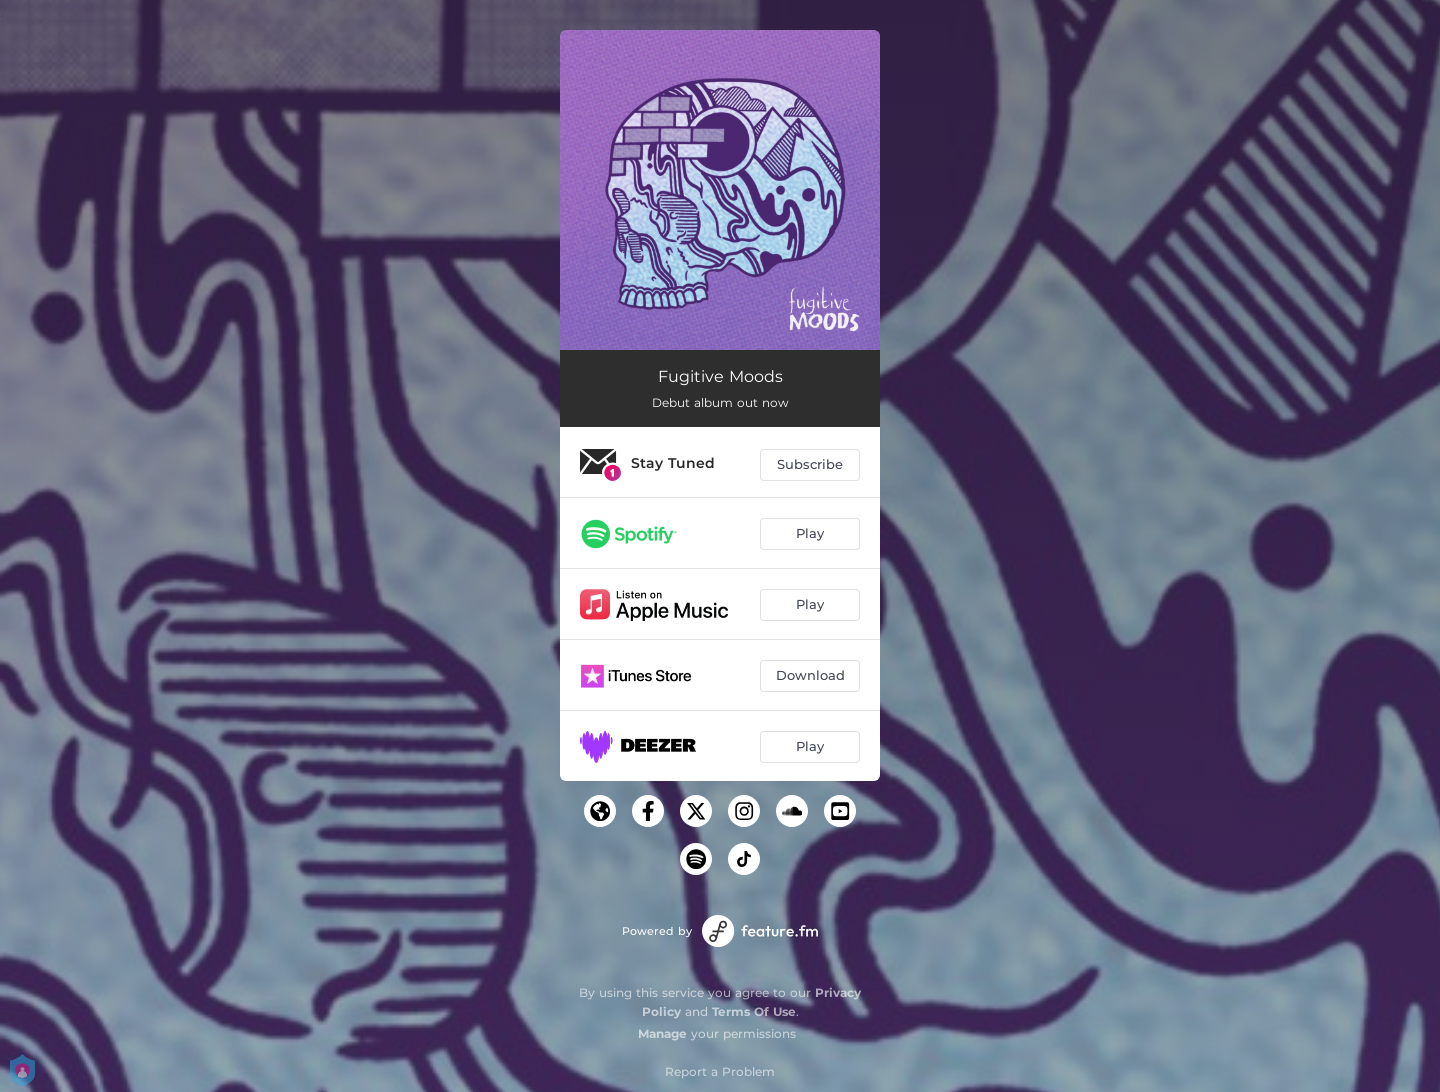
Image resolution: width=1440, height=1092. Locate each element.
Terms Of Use (754, 1011)
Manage (662, 1033)
